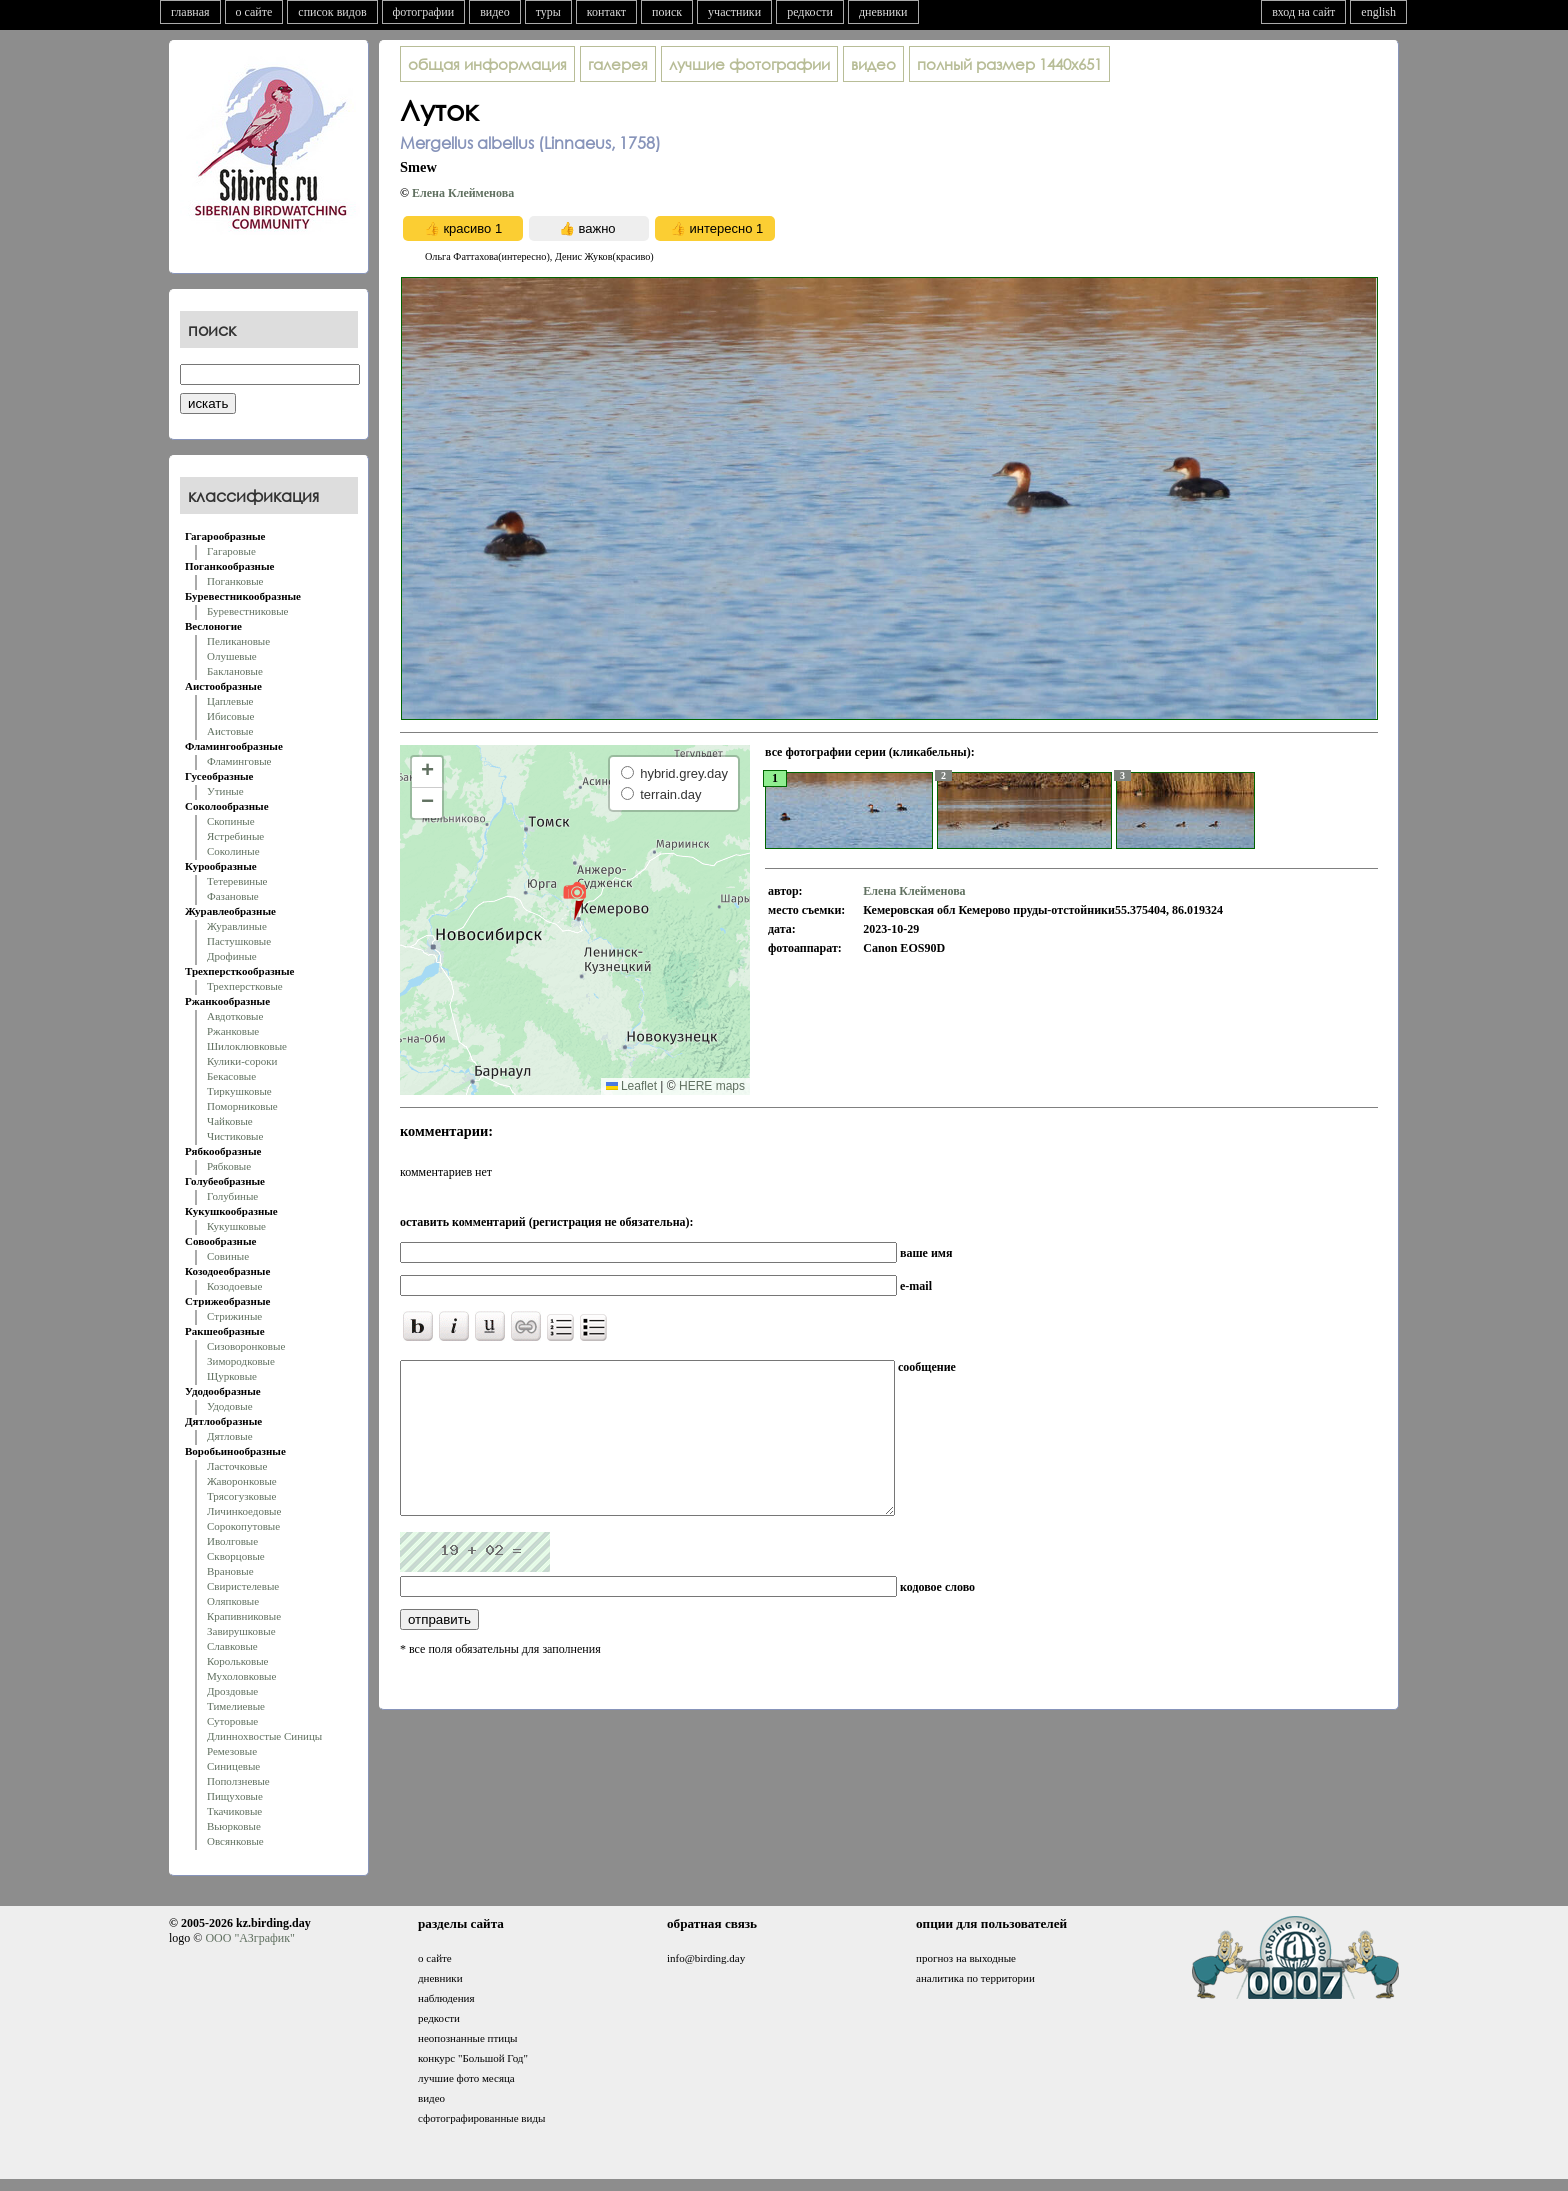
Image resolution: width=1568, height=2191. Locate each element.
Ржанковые (233, 1031)
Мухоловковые (241, 1676)
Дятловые (230, 1436)
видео (495, 12)
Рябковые (229, 1166)
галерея (618, 64)
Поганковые (235, 581)
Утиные (225, 791)
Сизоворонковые (246, 1346)
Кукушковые (236, 1226)
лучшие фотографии (749, 64)
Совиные (228, 1256)
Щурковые (232, 1376)
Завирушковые (241, 1631)
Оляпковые (233, 1601)
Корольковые (237, 1661)
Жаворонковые (242, 1481)
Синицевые (233, 1766)
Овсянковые (235, 1841)
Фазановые (233, 896)
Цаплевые (230, 701)
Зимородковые (241, 1361)
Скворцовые (236, 1556)
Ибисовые (230, 716)
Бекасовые (231, 1076)
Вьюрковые (234, 1826)
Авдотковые (235, 1016)
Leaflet (631, 1086)
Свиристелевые (243, 1586)
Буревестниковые (247, 611)
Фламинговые (239, 761)
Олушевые (232, 656)
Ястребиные (235, 836)
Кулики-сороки (242, 1061)
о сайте (254, 12)
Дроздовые (232, 1691)
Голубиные (232, 1196)
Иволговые (232, 1541)
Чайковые (230, 1121)
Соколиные (233, 851)
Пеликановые (238, 641)
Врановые (230, 1571)
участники (734, 12)
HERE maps (712, 1086)
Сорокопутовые (243, 1526)
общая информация (487, 64)
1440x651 (1009, 64)
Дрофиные (232, 956)
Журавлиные (237, 926)
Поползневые (238, 1781)
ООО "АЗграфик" (249, 1938)
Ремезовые (232, 1751)
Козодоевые (234, 1286)
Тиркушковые (239, 1091)
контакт (606, 12)
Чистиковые (235, 1136)
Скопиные (231, 821)
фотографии (424, 12)
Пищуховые (235, 1796)
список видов (332, 12)
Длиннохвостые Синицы (264, 1736)
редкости (810, 12)
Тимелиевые (236, 1706)
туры (548, 12)
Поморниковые (242, 1106)
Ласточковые (237, 1466)
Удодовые (230, 1406)
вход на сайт (1303, 12)
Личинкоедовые (244, 1511)
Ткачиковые (234, 1811)
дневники (883, 12)
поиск (667, 12)
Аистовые (230, 731)
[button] (574, 900)
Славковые (232, 1646)
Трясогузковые (241, 1496)
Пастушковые (239, 941)
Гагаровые (231, 551)
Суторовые (232, 1721)
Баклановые (235, 671)
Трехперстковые (245, 986)
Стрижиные (234, 1316)
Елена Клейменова (463, 193)
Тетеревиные (237, 881)
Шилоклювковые (247, 1046)
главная (190, 12)
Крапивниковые (244, 1616)
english (1378, 12)
